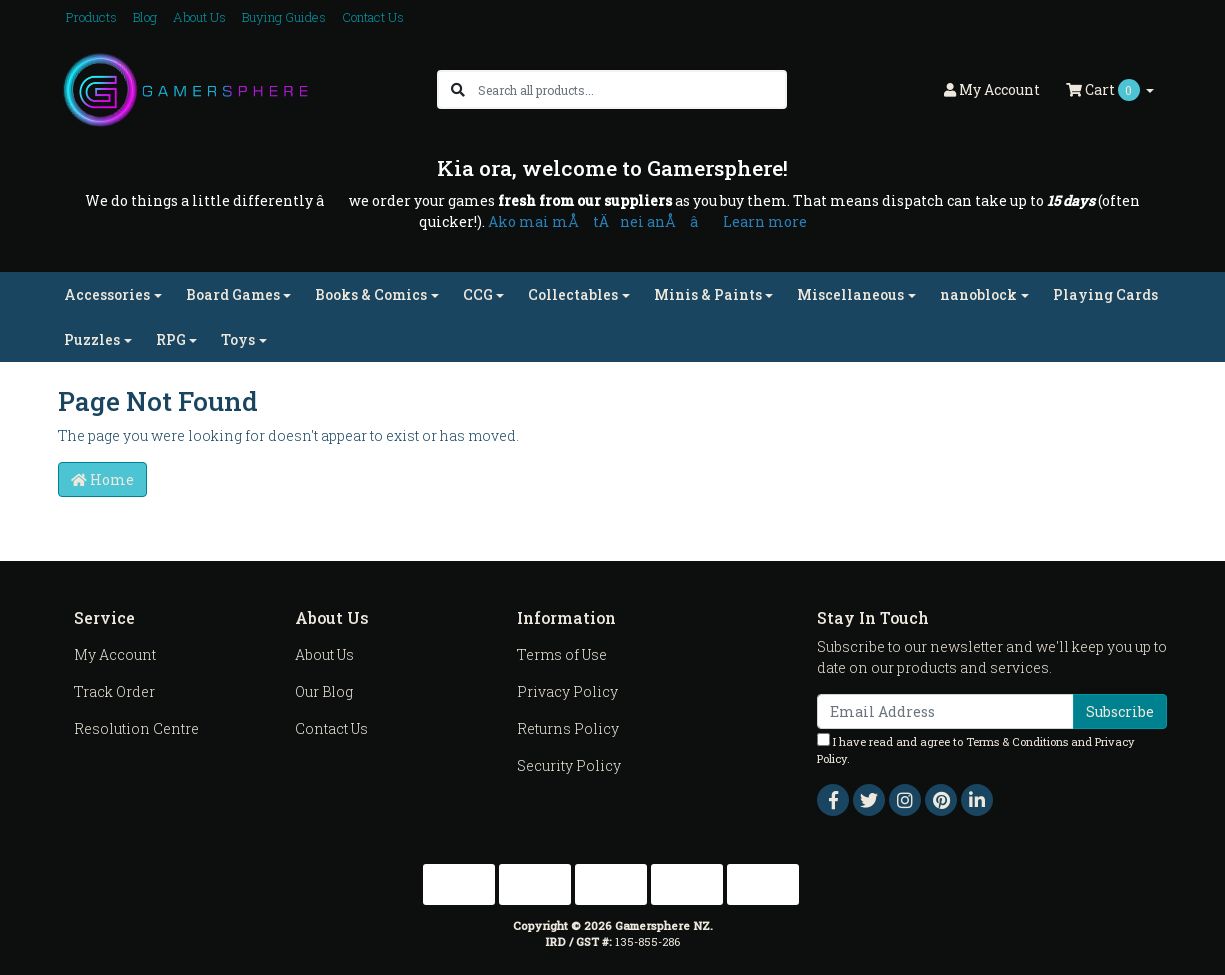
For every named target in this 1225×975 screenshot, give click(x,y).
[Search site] (458, 89)
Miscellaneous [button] (850, 294)
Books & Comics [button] (371, 294)
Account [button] (992, 89)
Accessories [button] (107, 294)
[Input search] (631, 89)
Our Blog (324, 691)
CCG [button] (478, 294)
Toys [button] (238, 339)
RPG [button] (171, 339)
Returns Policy (568, 728)
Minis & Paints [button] (708, 294)
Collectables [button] (573, 294)
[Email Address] (945, 711)
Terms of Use (562, 654)
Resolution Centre (136, 728)
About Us (199, 17)
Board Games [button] (233, 294)
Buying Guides (284, 17)
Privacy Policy (567, 691)
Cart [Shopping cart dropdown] (1104, 90)
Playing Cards (1105, 294)
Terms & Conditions (1017, 741)
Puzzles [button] (92, 339)
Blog (145, 17)
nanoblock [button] (978, 294)
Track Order (114, 691)
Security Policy (569, 765)
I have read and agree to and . (976, 749)
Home (102, 479)
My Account (115, 654)
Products (91, 17)
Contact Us (373, 17)
